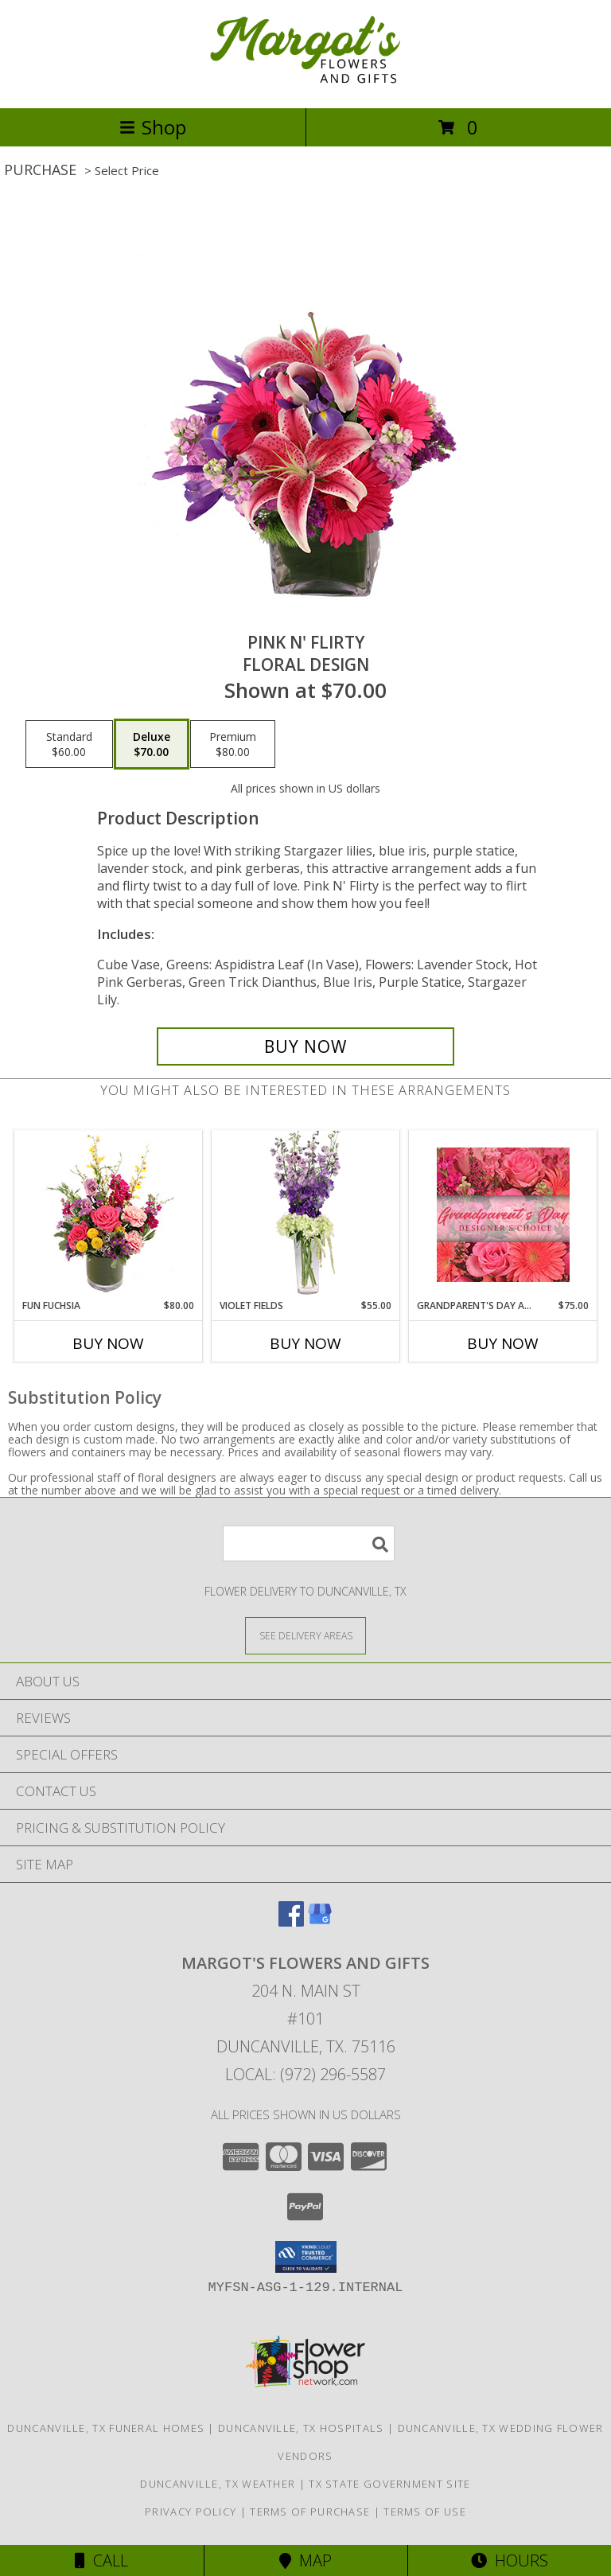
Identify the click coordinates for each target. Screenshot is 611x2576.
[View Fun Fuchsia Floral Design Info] (108, 1215)
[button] (306, 2257)
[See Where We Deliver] (305, 1635)
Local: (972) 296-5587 (305, 2074)
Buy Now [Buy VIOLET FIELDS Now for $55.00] (305, 1343)
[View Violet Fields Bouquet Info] (305, 1215)
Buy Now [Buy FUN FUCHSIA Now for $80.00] (108, 1343)
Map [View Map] (305, 2560)
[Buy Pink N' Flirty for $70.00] (305, 1046)
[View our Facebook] (291, 1921)
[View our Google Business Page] (320, 1921)
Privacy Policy (190, 2511)
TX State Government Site (389, 2484)
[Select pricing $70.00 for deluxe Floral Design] (151, 744)
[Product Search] (309, 1543)
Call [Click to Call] (101, 2560)
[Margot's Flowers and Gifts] (305, 84)
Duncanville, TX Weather (217, 2484)
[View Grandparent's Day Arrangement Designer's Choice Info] (503, 1215)
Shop (152, 127)
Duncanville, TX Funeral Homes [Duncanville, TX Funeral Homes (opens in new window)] (105, 2428)
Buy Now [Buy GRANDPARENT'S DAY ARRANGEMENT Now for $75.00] (503, 1343)
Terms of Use (424, 2511)
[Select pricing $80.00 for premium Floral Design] (232, 744)
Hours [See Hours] (509, 2560)
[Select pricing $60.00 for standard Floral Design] (69, 744)
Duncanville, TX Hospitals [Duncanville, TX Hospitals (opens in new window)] (301, 2428)
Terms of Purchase (310, 2511)
